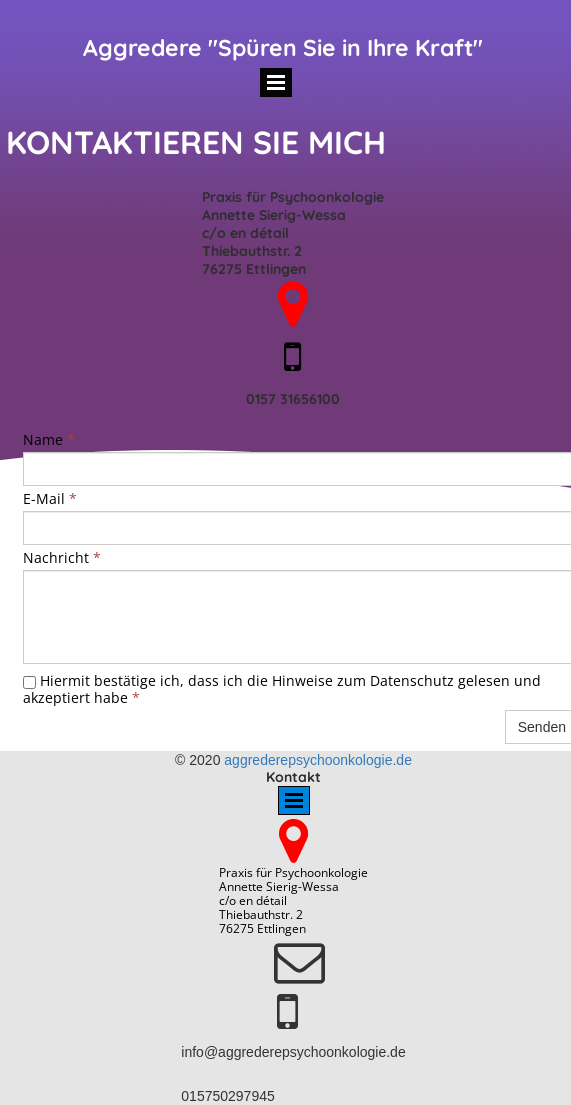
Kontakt (293, 777)
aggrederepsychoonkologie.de (318, 760)
